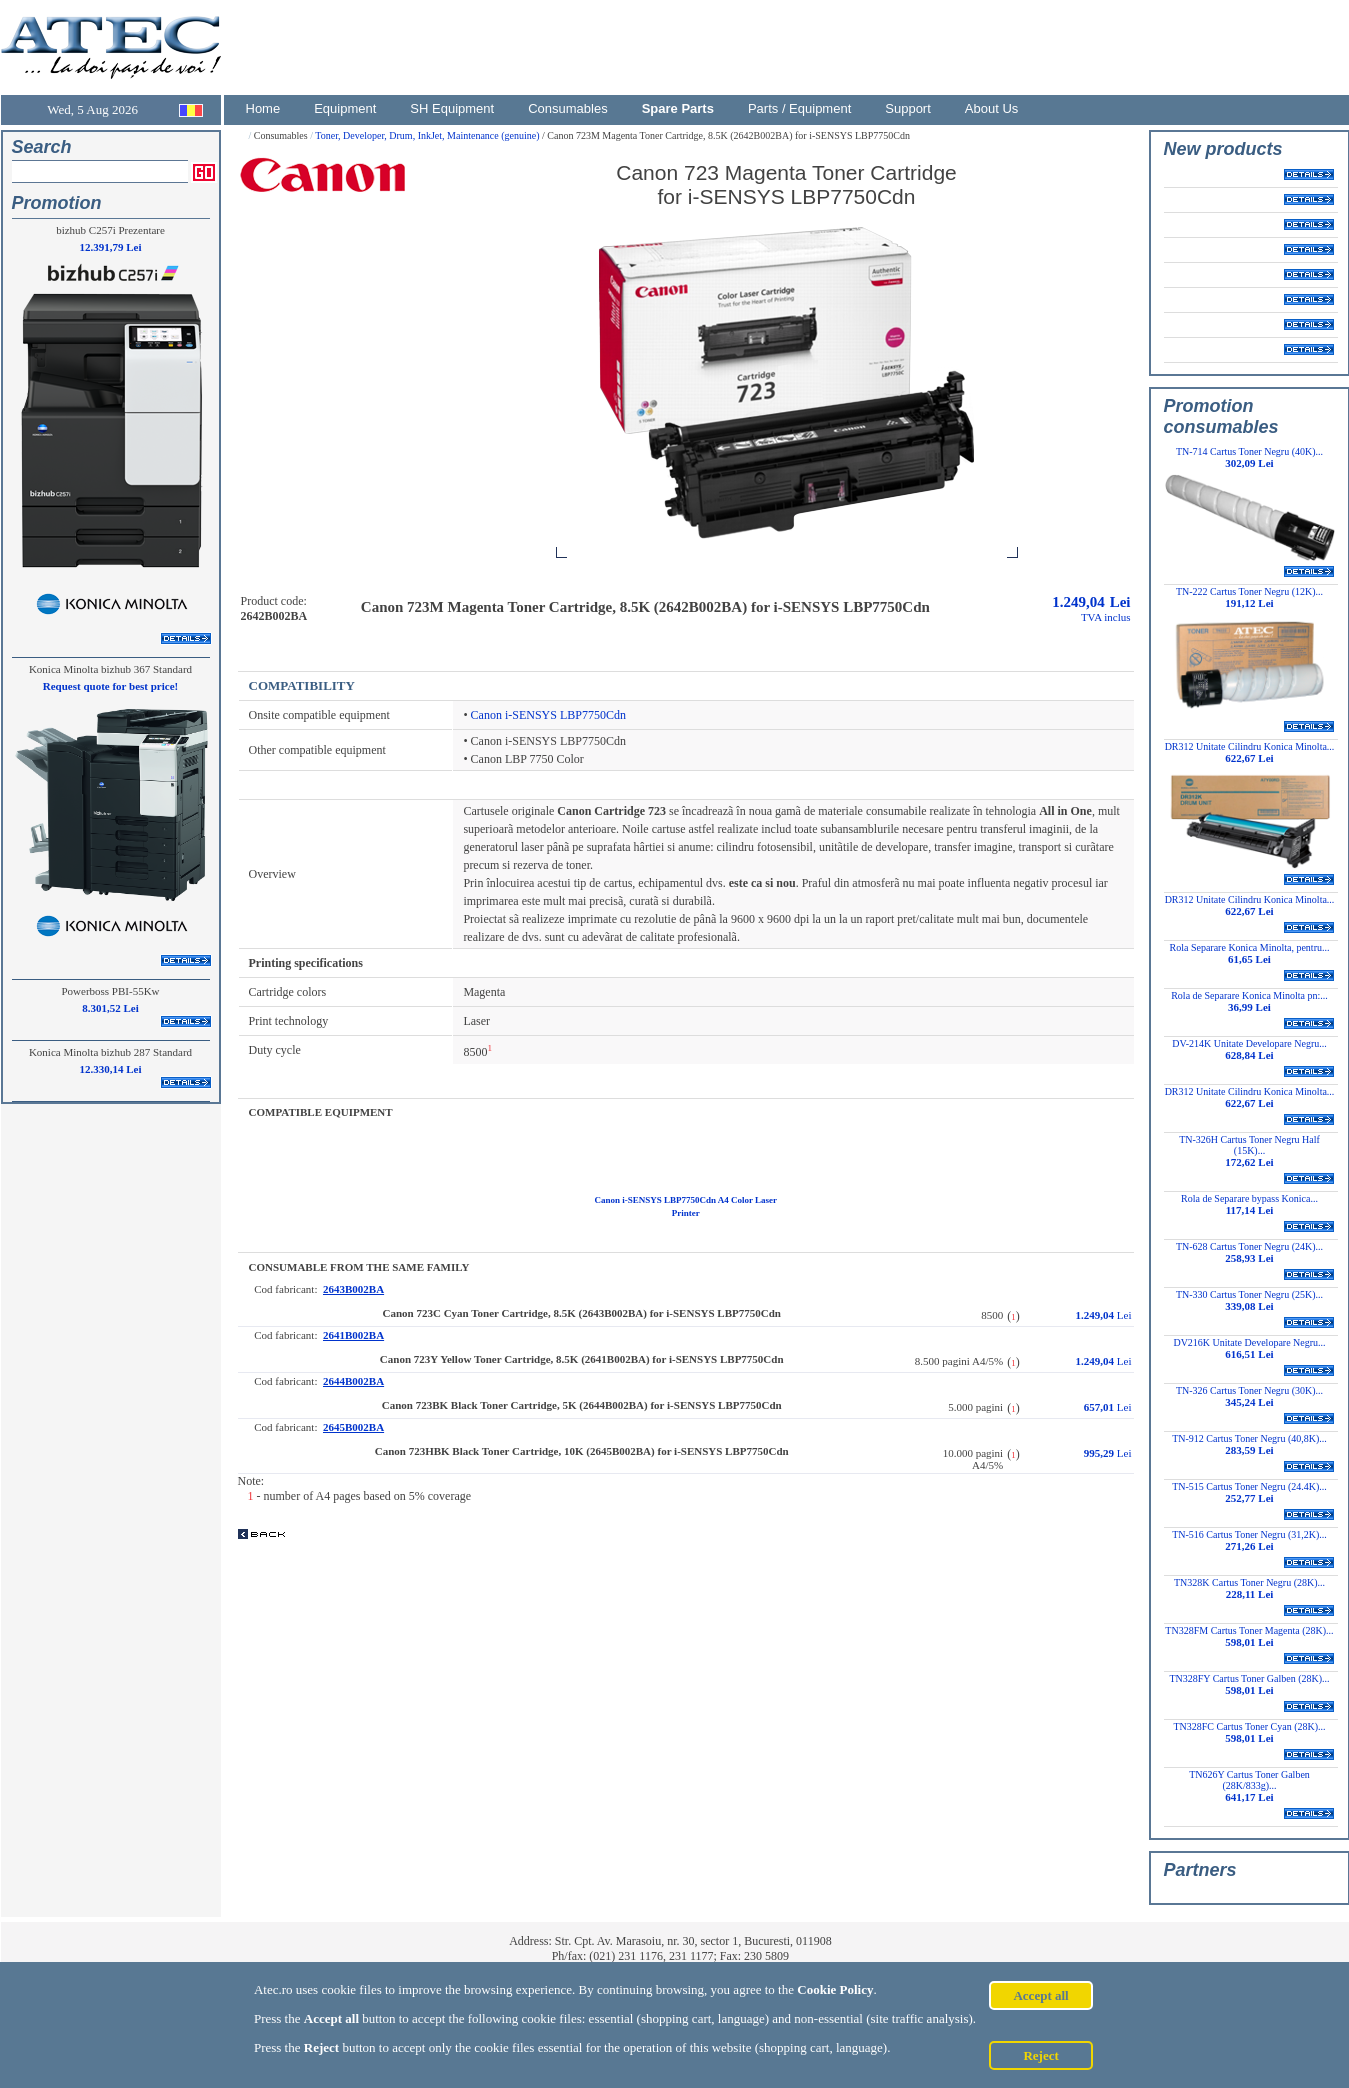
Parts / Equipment (799, 108)
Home (263, 108)
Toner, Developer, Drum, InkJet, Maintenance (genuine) (428, 135)
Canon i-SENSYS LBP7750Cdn (548, 715)
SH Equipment (452, 108)
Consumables (568, 108)
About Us (991, 108)
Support (908, 108)
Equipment (345, 108)
